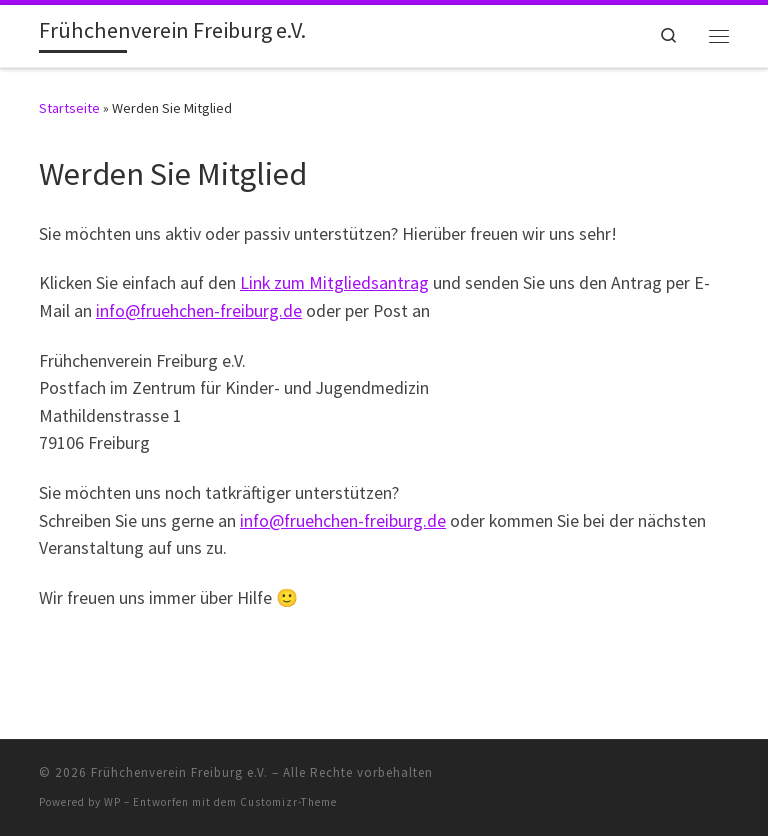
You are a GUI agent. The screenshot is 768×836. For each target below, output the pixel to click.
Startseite (69, 108)
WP (112, 802)
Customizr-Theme (288, 802)
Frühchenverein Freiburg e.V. (179, 772)
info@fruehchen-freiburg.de (199, 311)
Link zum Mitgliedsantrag (334, 283)
